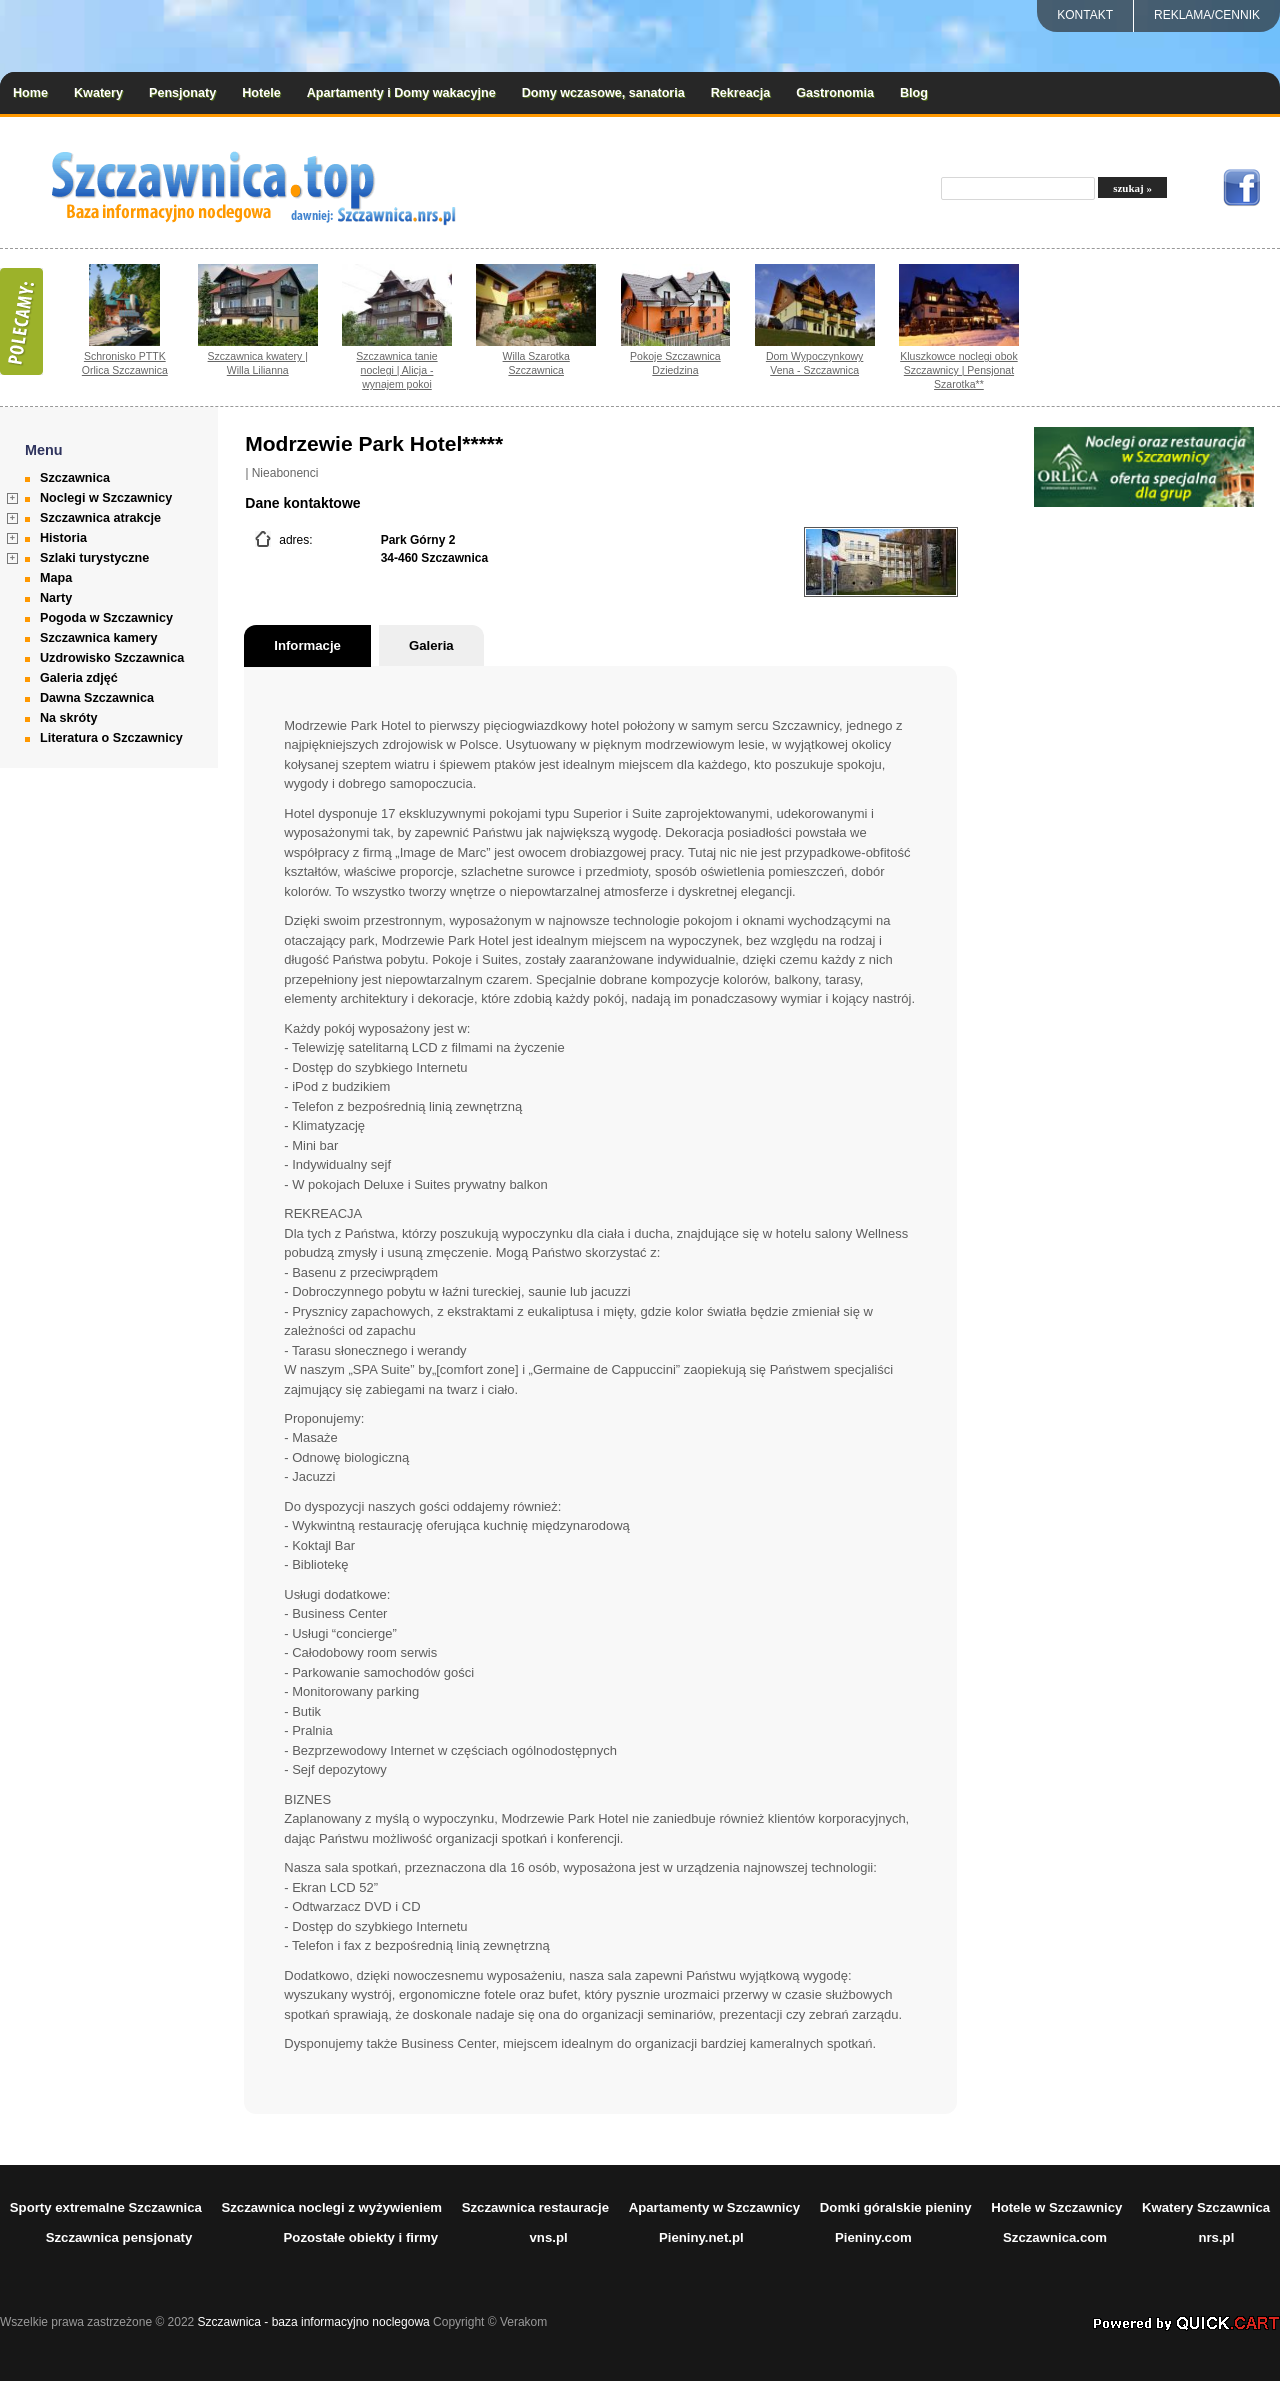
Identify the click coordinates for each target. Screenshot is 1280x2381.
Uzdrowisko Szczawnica (112, 658)
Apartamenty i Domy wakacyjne (401, 93)
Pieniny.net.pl (701, 2237)
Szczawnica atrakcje (100, 518)
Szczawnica (75, 478)
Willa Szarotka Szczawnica (536, 363)
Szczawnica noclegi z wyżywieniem (331, 2207)
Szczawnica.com (1055, 2237)
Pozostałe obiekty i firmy (361, 2237)
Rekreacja (741, 93)
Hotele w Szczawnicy (1056, 2207)
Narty (56, 598)
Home (30, 93)
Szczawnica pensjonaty (119, 2237)
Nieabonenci (285, 473)
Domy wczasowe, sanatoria (603, 93)
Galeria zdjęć (79, 678)
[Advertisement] (1144, 810)
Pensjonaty (182, 93)
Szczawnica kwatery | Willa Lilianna (258, 363)
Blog (914, 93)
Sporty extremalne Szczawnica (106, 2207)
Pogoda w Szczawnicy (106, 618)
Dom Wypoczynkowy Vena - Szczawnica (815, 363)
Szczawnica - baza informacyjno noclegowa (314, 2322)
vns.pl (549, 2237)
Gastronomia (835, 93)
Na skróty (68, 718)
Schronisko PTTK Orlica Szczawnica (125, 363)
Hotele (261, 93)
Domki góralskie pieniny (896, 2207)
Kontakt (1085, 15)
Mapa (56, 578)
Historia (63, 538)
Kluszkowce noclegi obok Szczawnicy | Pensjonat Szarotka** (959, 370)
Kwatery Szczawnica (1206, 2207)
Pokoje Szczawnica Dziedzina (675, 363)
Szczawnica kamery (99, 638)
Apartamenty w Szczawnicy (715, 2207)
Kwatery (98, 93)
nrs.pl (1216, 2237)
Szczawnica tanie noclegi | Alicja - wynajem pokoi (396, 370)
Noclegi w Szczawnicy (106, 498)
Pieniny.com (873, 2237)
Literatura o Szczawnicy (111, 738)
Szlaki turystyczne (94, 558)
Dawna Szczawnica (97, 698)
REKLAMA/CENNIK (1207, 15)
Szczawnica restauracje (535, 2207)
